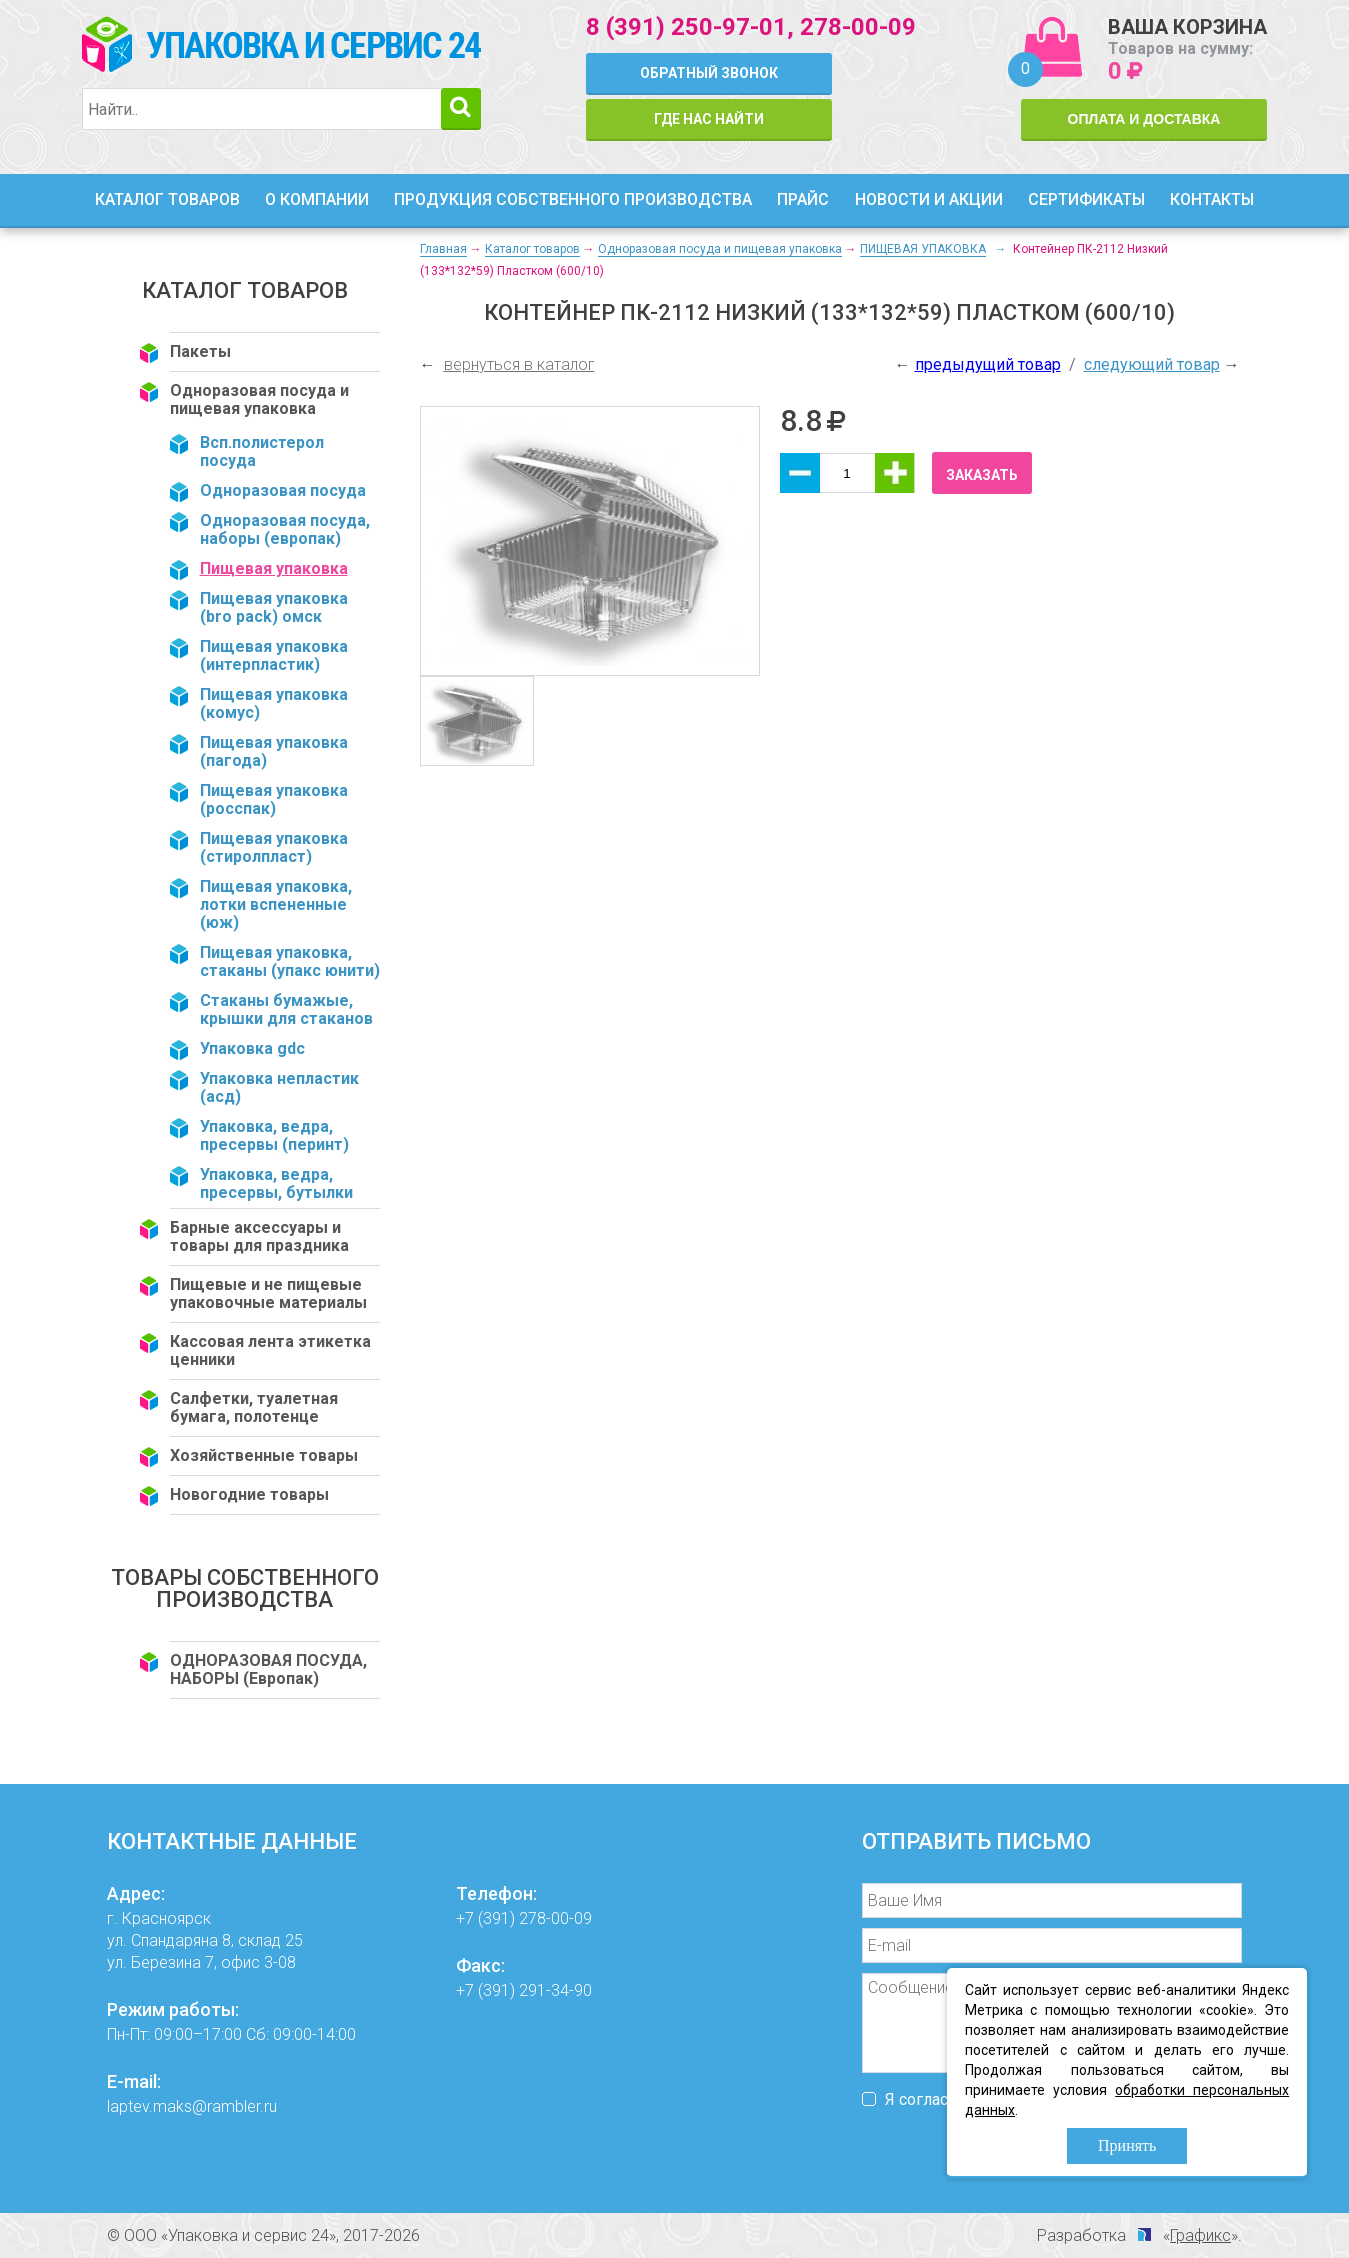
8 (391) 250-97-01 (686, 27)
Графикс (1200, 2235)
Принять (1127, 2145)
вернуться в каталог (519, 364)
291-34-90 (555, 1990)
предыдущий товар (988, 364)
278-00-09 (858, 27)
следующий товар (1152, 364)
